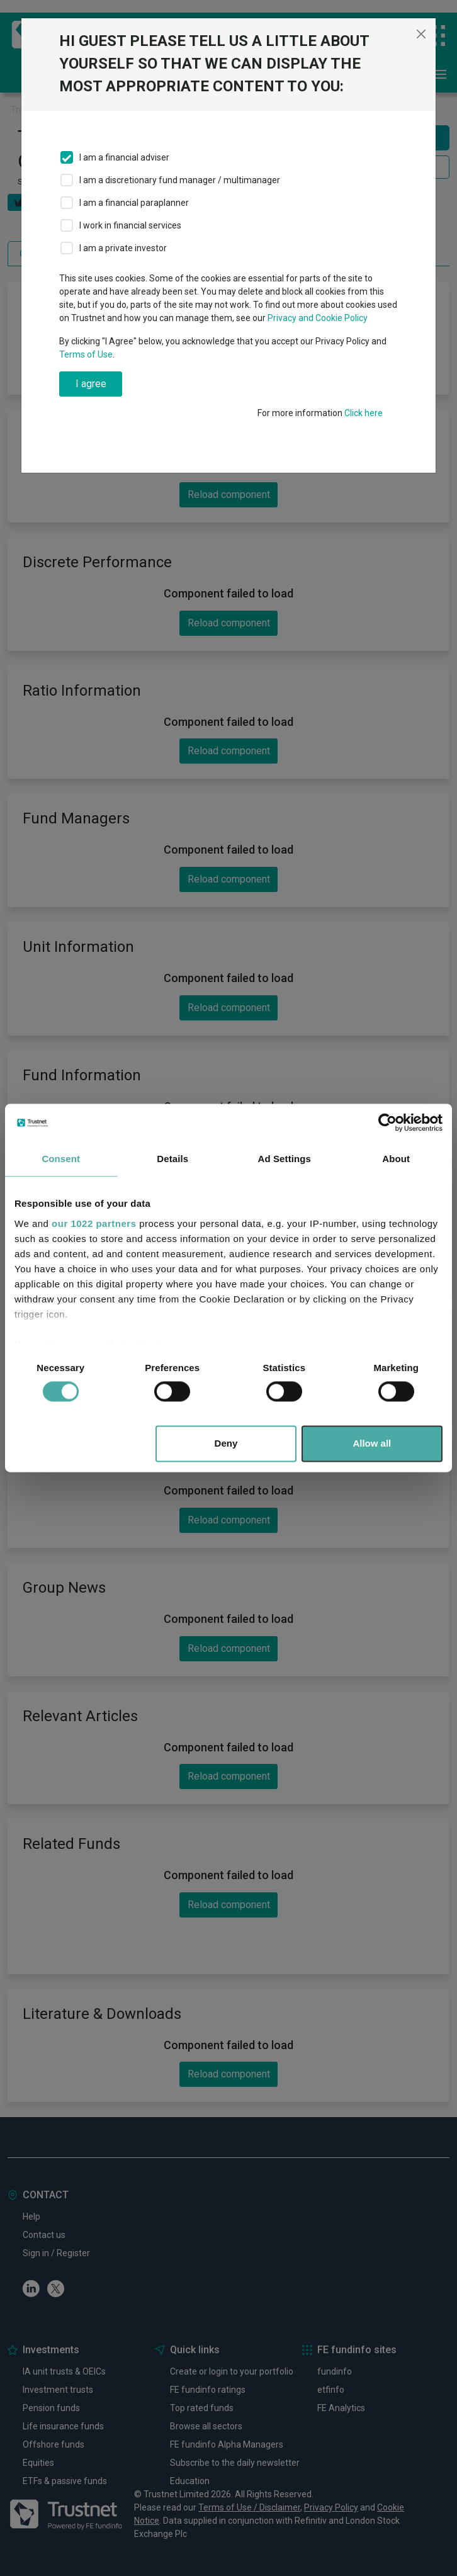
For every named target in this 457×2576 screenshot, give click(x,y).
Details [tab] (172, 1158)
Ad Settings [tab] (284, 1158)
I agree (91, 384)
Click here (363, 413)
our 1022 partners (94, 1223)
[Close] (421, 34)
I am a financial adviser (124, 157)
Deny (226, 1443)
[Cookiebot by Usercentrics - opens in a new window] (387, 1122)
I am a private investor (123, 248)
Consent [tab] (61, 1158)
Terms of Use (86, 354)
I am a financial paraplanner (134, 202)
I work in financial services (130, 225)
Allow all (372, 1443)
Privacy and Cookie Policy (318, 318)
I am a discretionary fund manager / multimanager (179, 180)
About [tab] (396, 1158)
